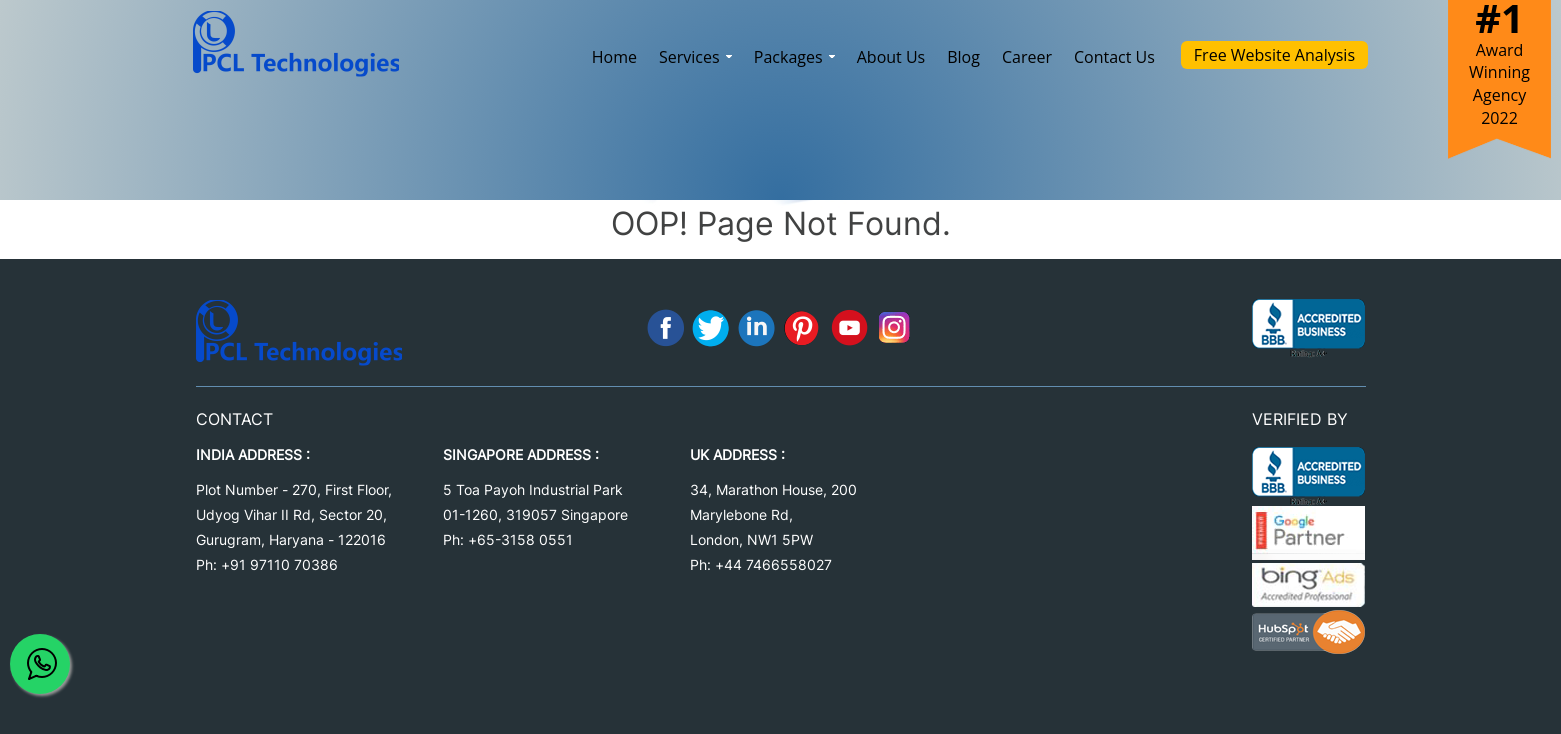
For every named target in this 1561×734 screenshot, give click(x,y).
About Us (891, 57)
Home (614, 57)
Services (695, 57)
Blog (963, 57)
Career (1027, 57)
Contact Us (1114, 57)
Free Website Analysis (1274, 55)
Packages (794, 57)
